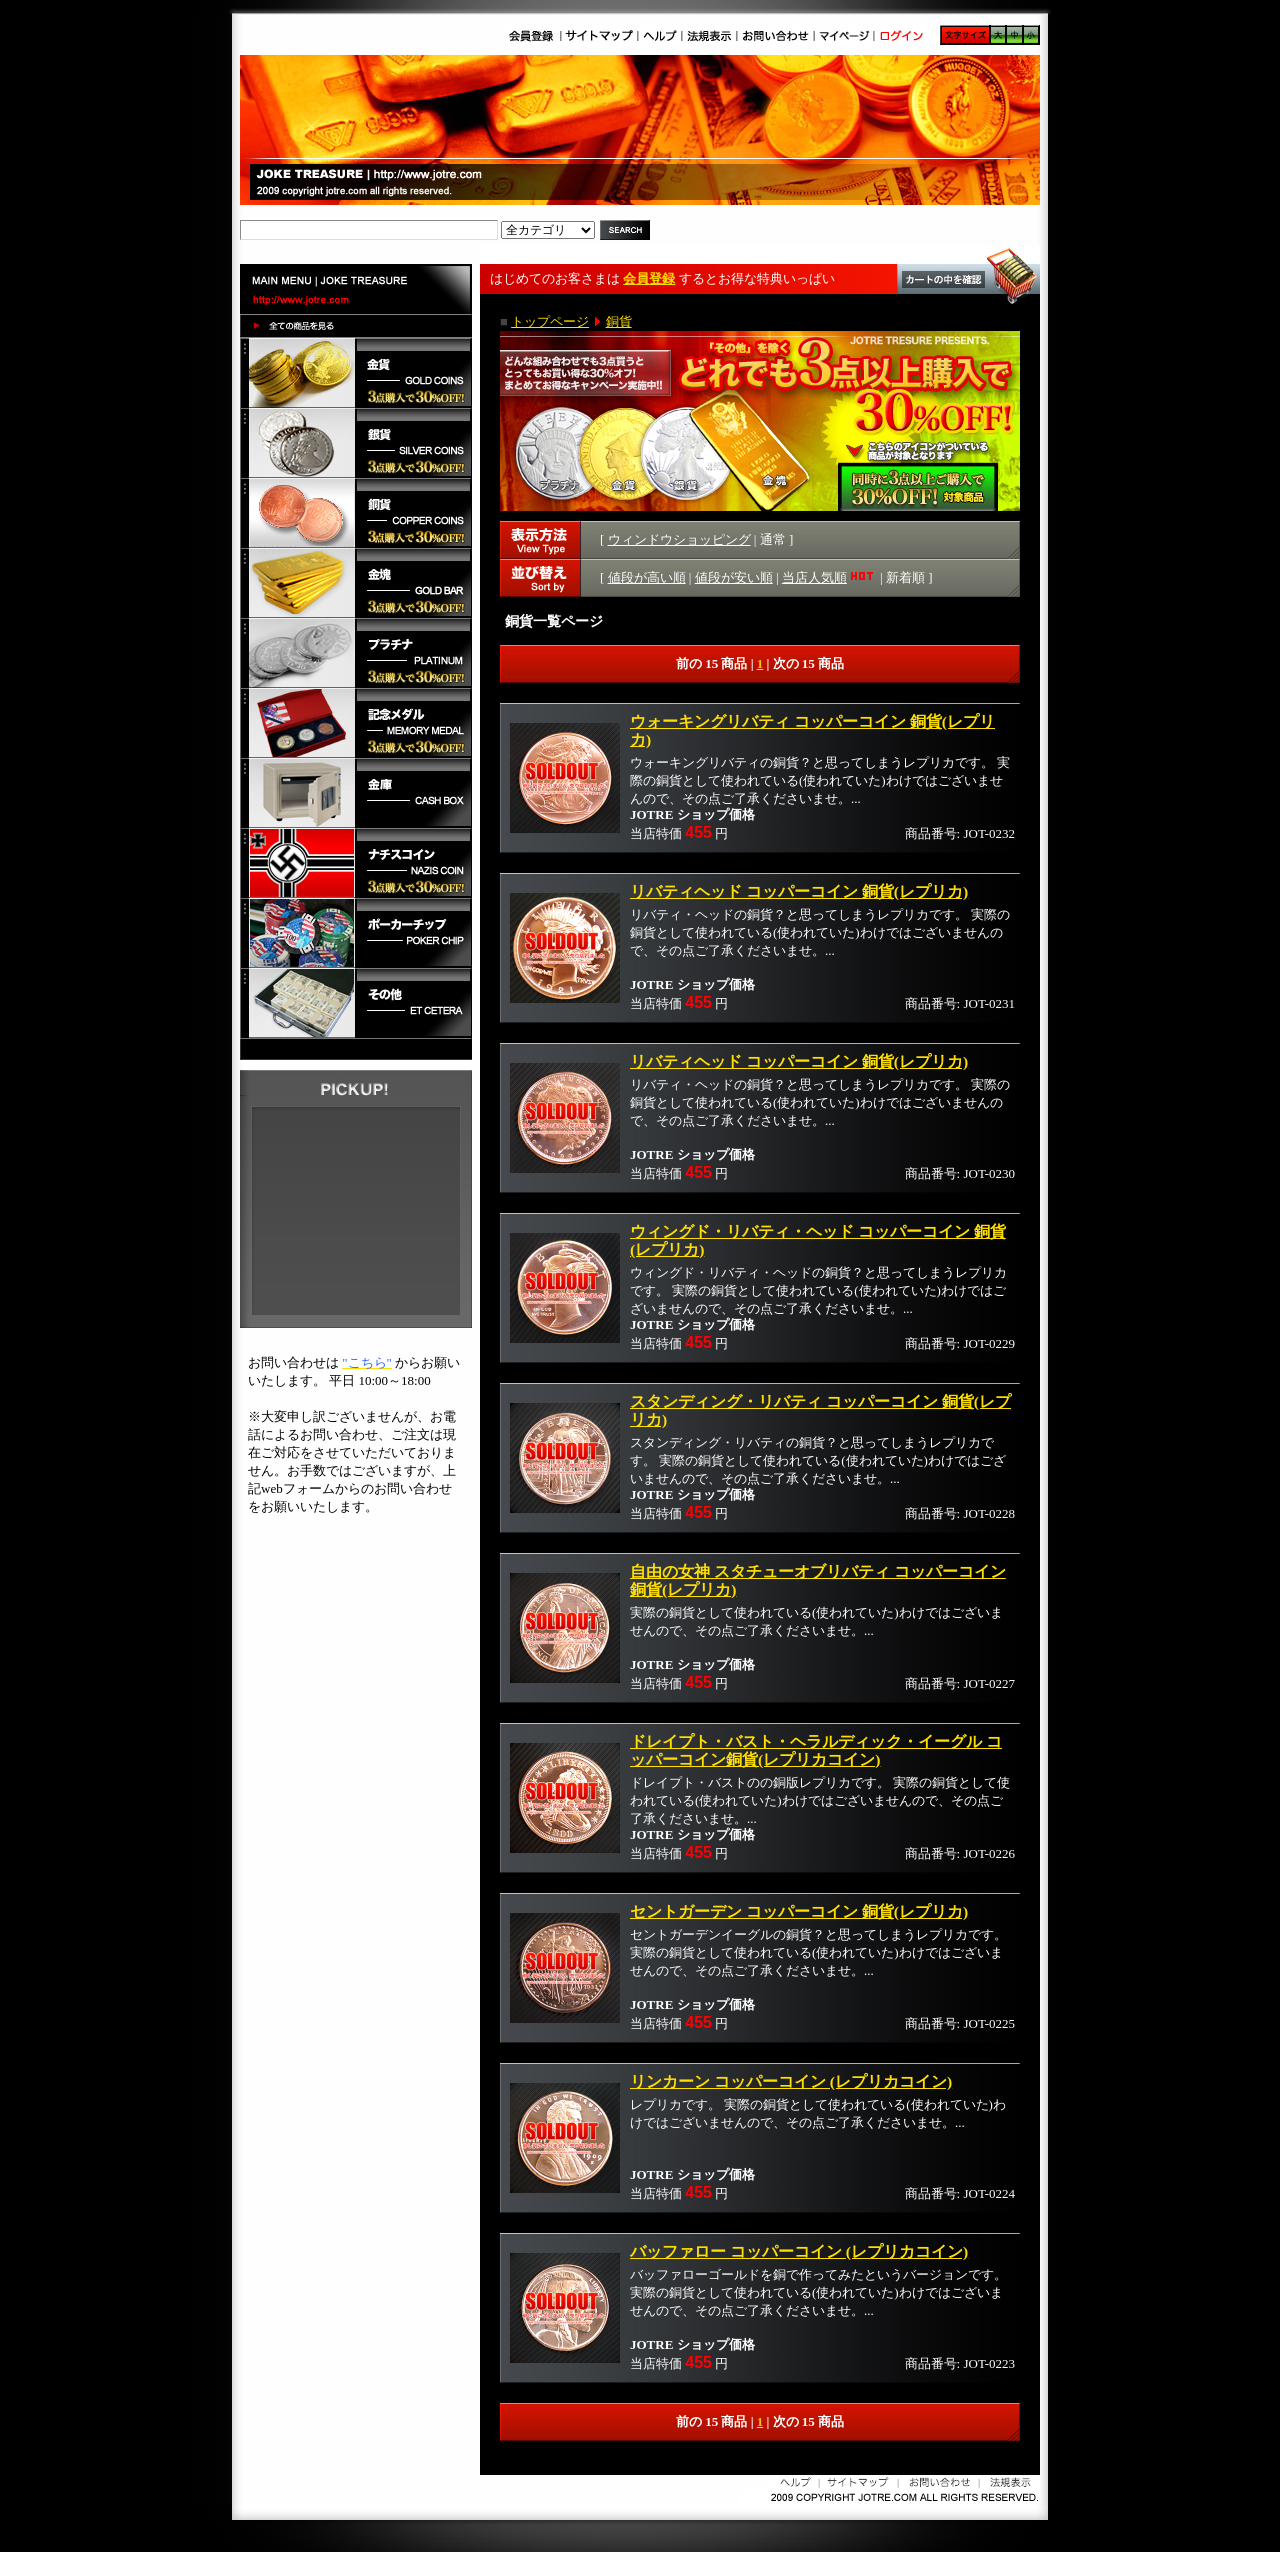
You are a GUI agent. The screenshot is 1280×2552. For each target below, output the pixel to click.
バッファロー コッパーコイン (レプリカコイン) (799, 2251)
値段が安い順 (734, 577)
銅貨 (619, 321)
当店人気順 (829, 577)
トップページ (550, 321)
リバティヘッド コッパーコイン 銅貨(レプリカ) (799, 891)
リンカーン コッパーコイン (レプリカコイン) (791, 2081)
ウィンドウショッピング (679, 539)
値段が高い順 (647, 577)
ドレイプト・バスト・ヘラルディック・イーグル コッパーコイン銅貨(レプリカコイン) (816, 1750)
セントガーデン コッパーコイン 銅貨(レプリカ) (799, 1911)
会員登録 (649, 278)
